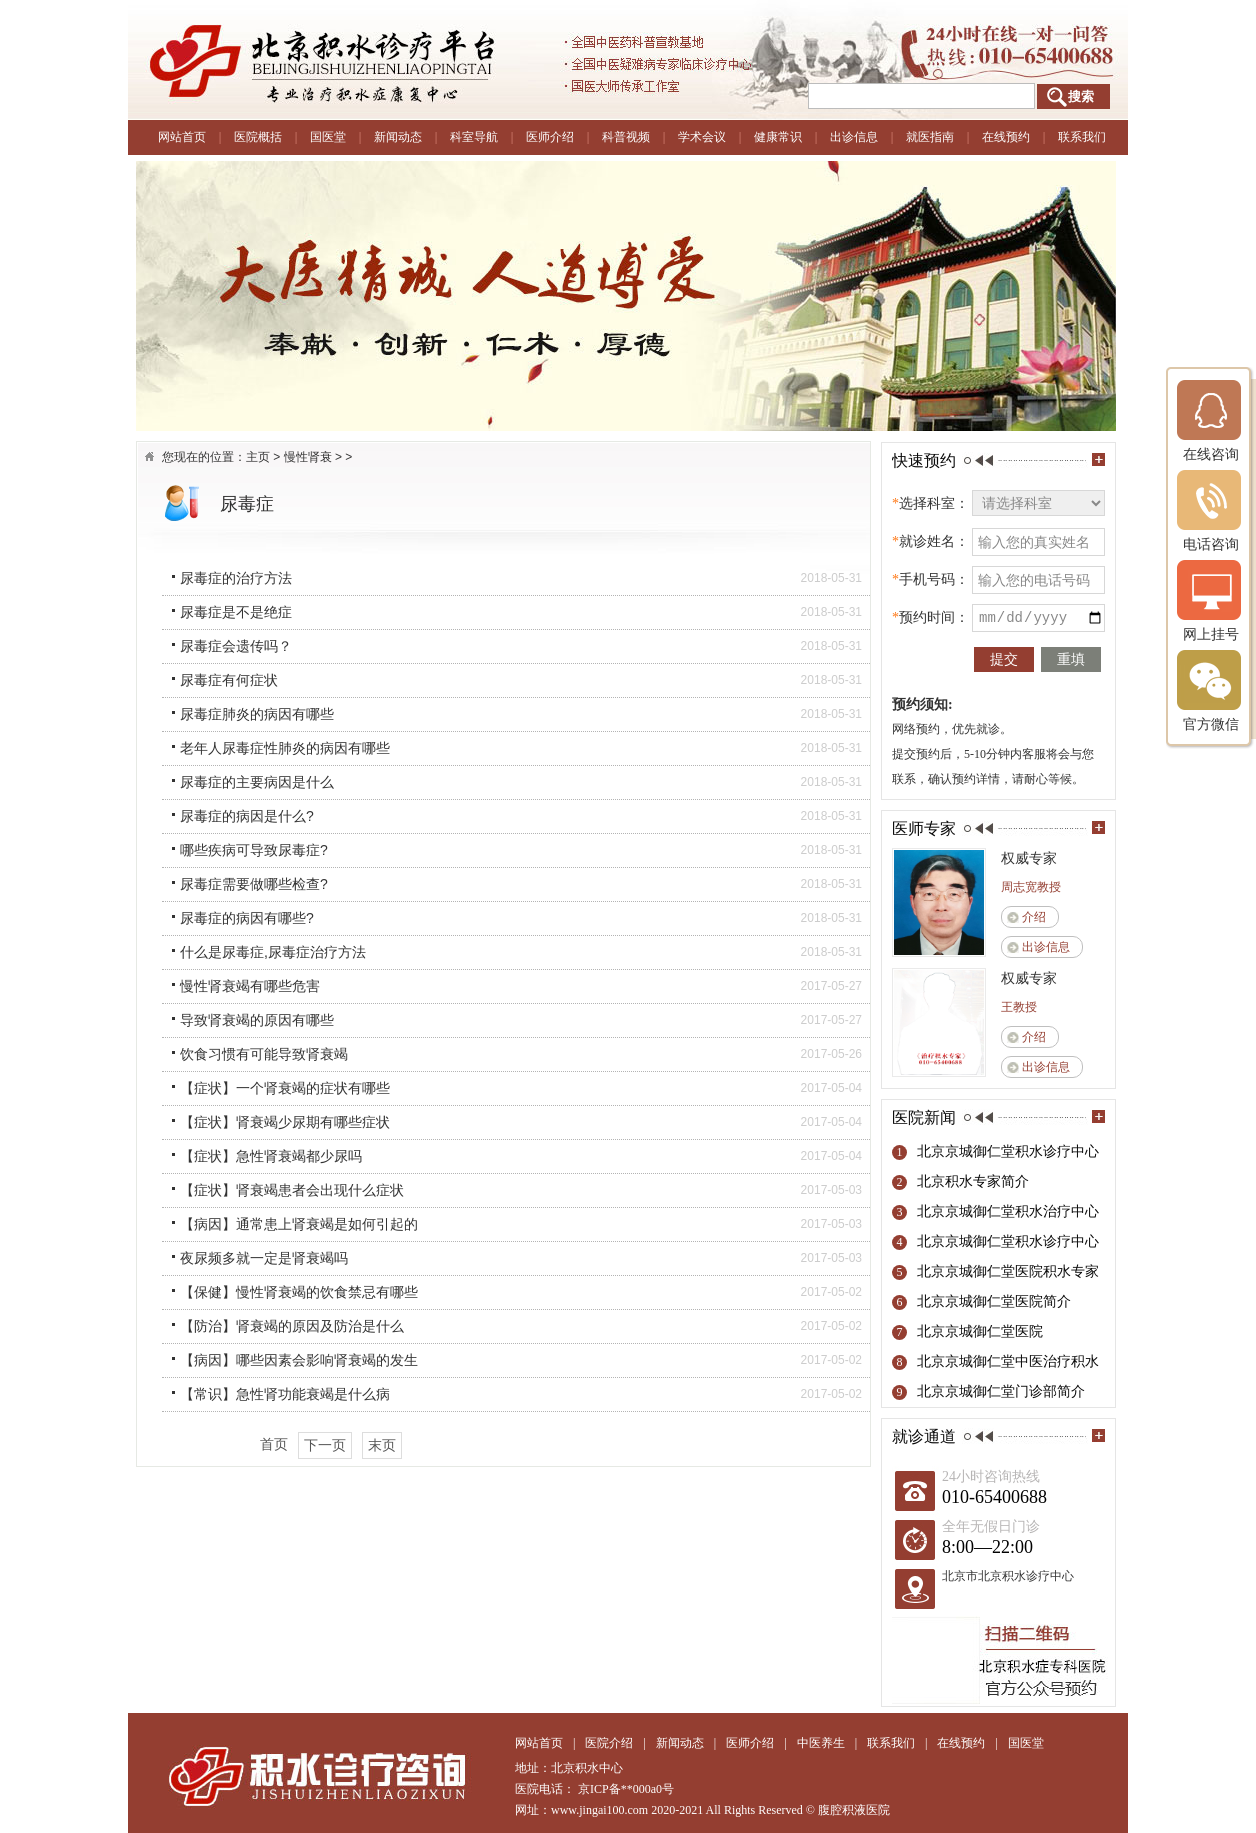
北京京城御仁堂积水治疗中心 (1008, 1211)
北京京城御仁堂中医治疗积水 (1008, 1361)
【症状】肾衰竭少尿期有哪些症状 (285, 1122)
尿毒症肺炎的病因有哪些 (257, 714)
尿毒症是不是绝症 (236, 612)
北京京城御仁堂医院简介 (994, 1301)
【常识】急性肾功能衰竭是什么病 (285, 1394)
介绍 (1034, 917)
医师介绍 (550, 137)
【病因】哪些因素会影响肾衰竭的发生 (299, 1360)
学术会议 (702, 137)
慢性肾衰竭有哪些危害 (250, 986)
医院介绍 (609, 1743)
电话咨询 (1211, 510)
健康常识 (778, 137)
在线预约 (1006, 137)
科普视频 (626, 137)
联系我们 (1082, 137)
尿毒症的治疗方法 (236, 578)
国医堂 (328, 137)
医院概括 (258, 137)
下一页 (325, 1445)
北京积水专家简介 (973, 1181)
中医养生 (821, 1743)
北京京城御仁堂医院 (980, 1331)
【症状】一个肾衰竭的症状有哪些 (285, 1088)
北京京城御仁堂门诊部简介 (1001, 1391)
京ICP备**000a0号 (626, 1789)
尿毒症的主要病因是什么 (257, 782)
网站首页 (182, 137)
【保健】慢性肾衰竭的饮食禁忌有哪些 (299, 1292)
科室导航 (474, 137)
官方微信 (1211, 690)
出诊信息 (854, 137)
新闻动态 (398, 137)
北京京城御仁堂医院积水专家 (1008, 1271)
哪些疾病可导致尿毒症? (254, 850)
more (1098, 459)
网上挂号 (1211, 600)
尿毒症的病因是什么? (247, 816)
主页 (258, 457)
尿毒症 (247, 504)
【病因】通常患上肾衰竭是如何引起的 (299, 1224)
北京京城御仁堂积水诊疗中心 (1008, 1151)
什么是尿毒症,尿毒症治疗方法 (273, 952)
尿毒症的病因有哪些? (247, 918)
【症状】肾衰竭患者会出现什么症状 (292, 1190)
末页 (382, 1445)
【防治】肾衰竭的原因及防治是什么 (292, 1326)
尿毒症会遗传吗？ (236, 646)
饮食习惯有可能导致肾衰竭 (264, 1054)
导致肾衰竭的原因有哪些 (257, 1020)
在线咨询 (1211, 420)
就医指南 (930, 137)
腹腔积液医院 (854, 1810)
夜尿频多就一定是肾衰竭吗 (264, 1258)
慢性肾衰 (308, 457)
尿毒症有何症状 (229, 680)
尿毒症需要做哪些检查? (254, 884)
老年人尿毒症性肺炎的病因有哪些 (285, 748)
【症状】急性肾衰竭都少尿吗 (271, 1156)
